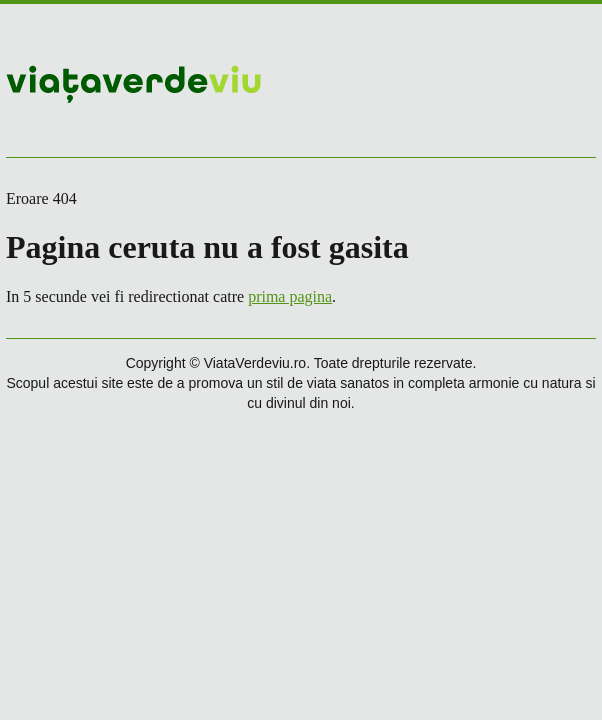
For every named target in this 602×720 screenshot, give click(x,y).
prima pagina (290, 296)
